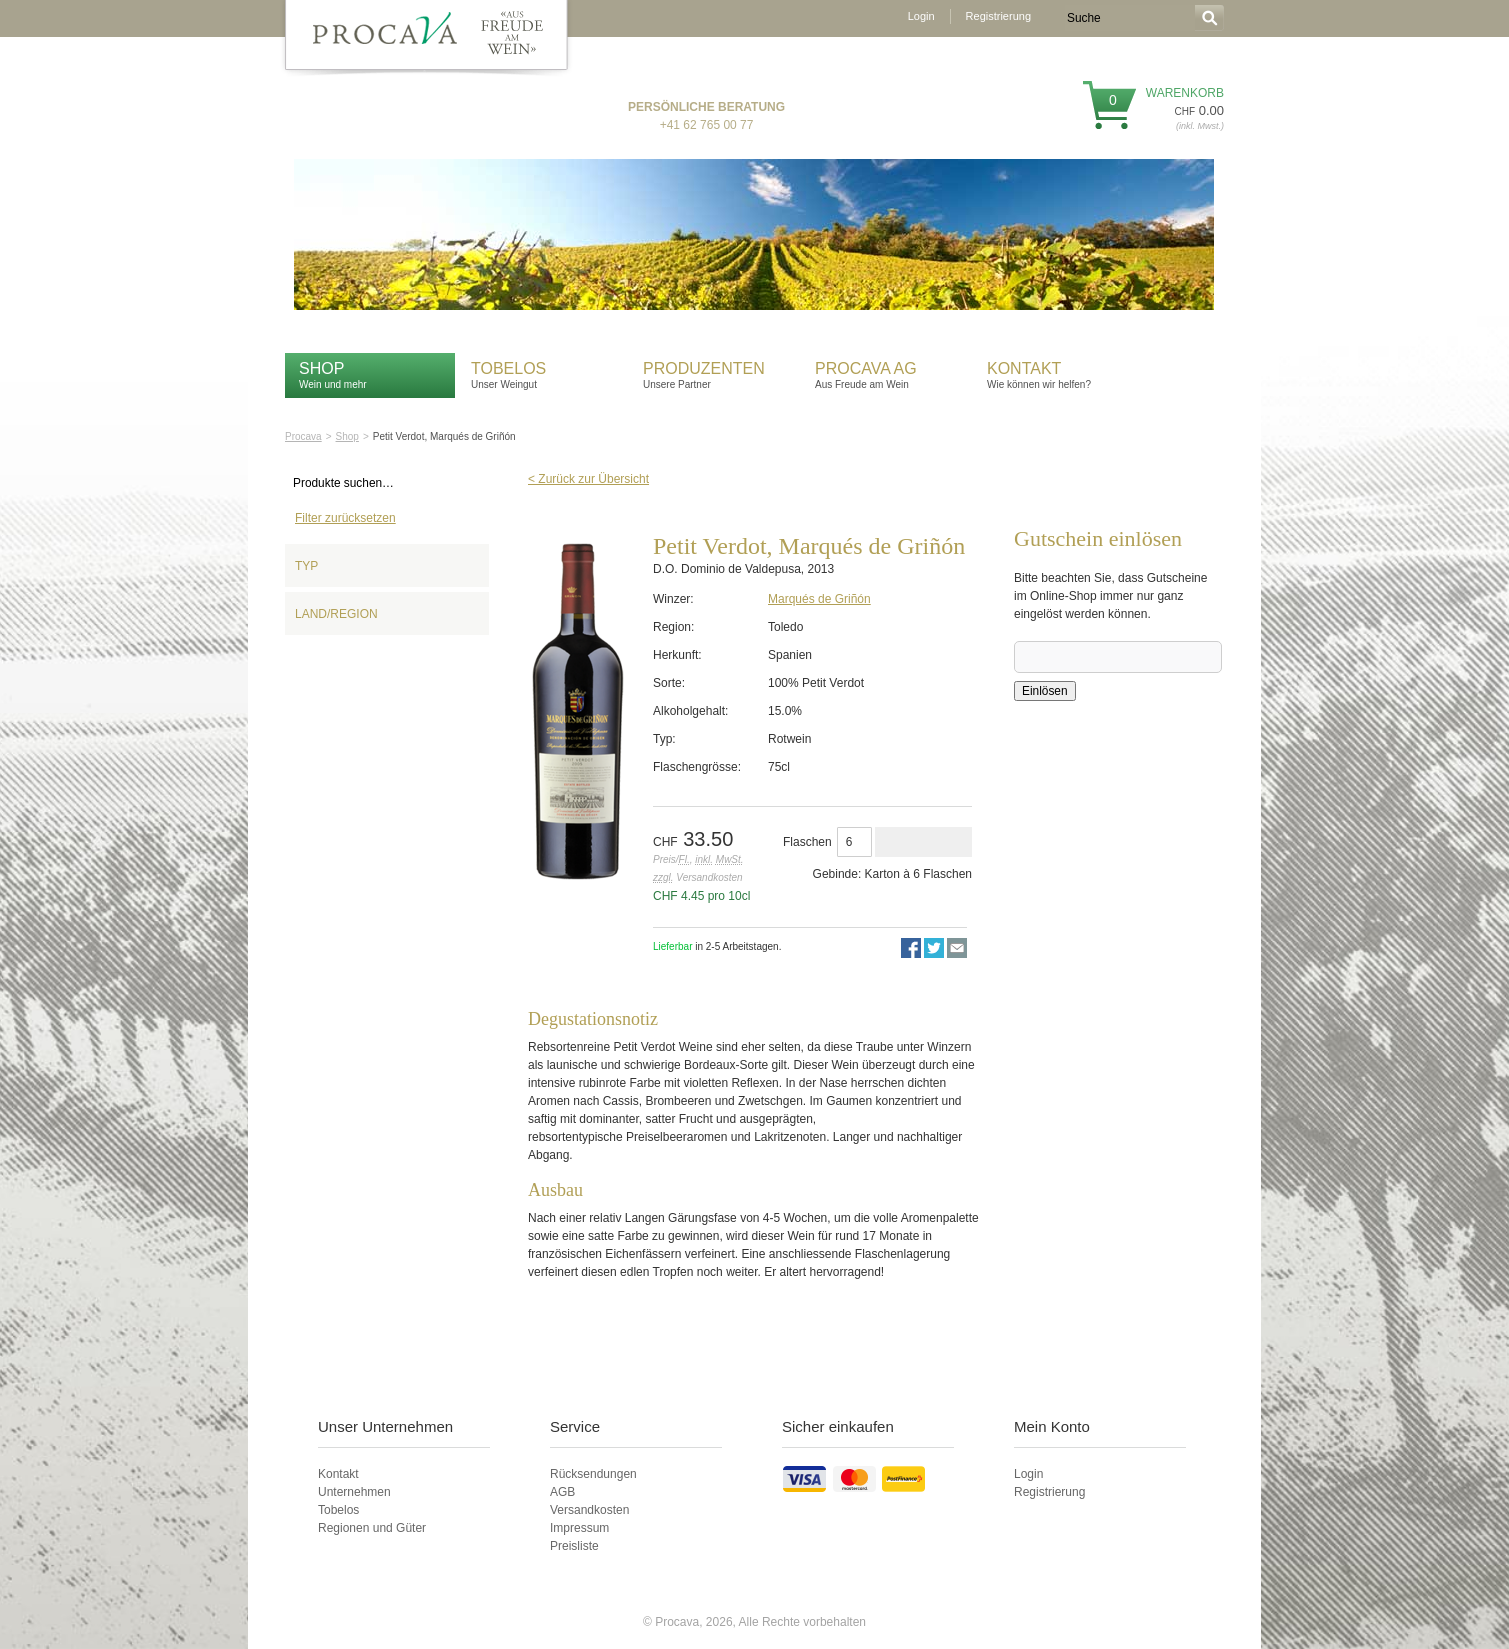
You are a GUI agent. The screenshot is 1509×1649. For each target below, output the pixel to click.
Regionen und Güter (372, 1528)
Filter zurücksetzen (345, 518)
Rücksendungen (593, 1474)
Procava (303, 436)
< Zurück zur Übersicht (588, 479)
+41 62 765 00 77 (707, 125)
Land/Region (336, 614)
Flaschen (807, 842)
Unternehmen (354, 1492)
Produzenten (704, 368)
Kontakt (1026, 368)
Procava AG (866, 368)
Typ (306, 566)
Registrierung (998, 16)
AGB (562, 1492)
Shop (321, 368)
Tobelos (508, 368)
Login (921, 16)
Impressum (579, 1528)
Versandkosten (589, 1510)
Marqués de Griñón (819, 599)
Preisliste (574, 1546)
